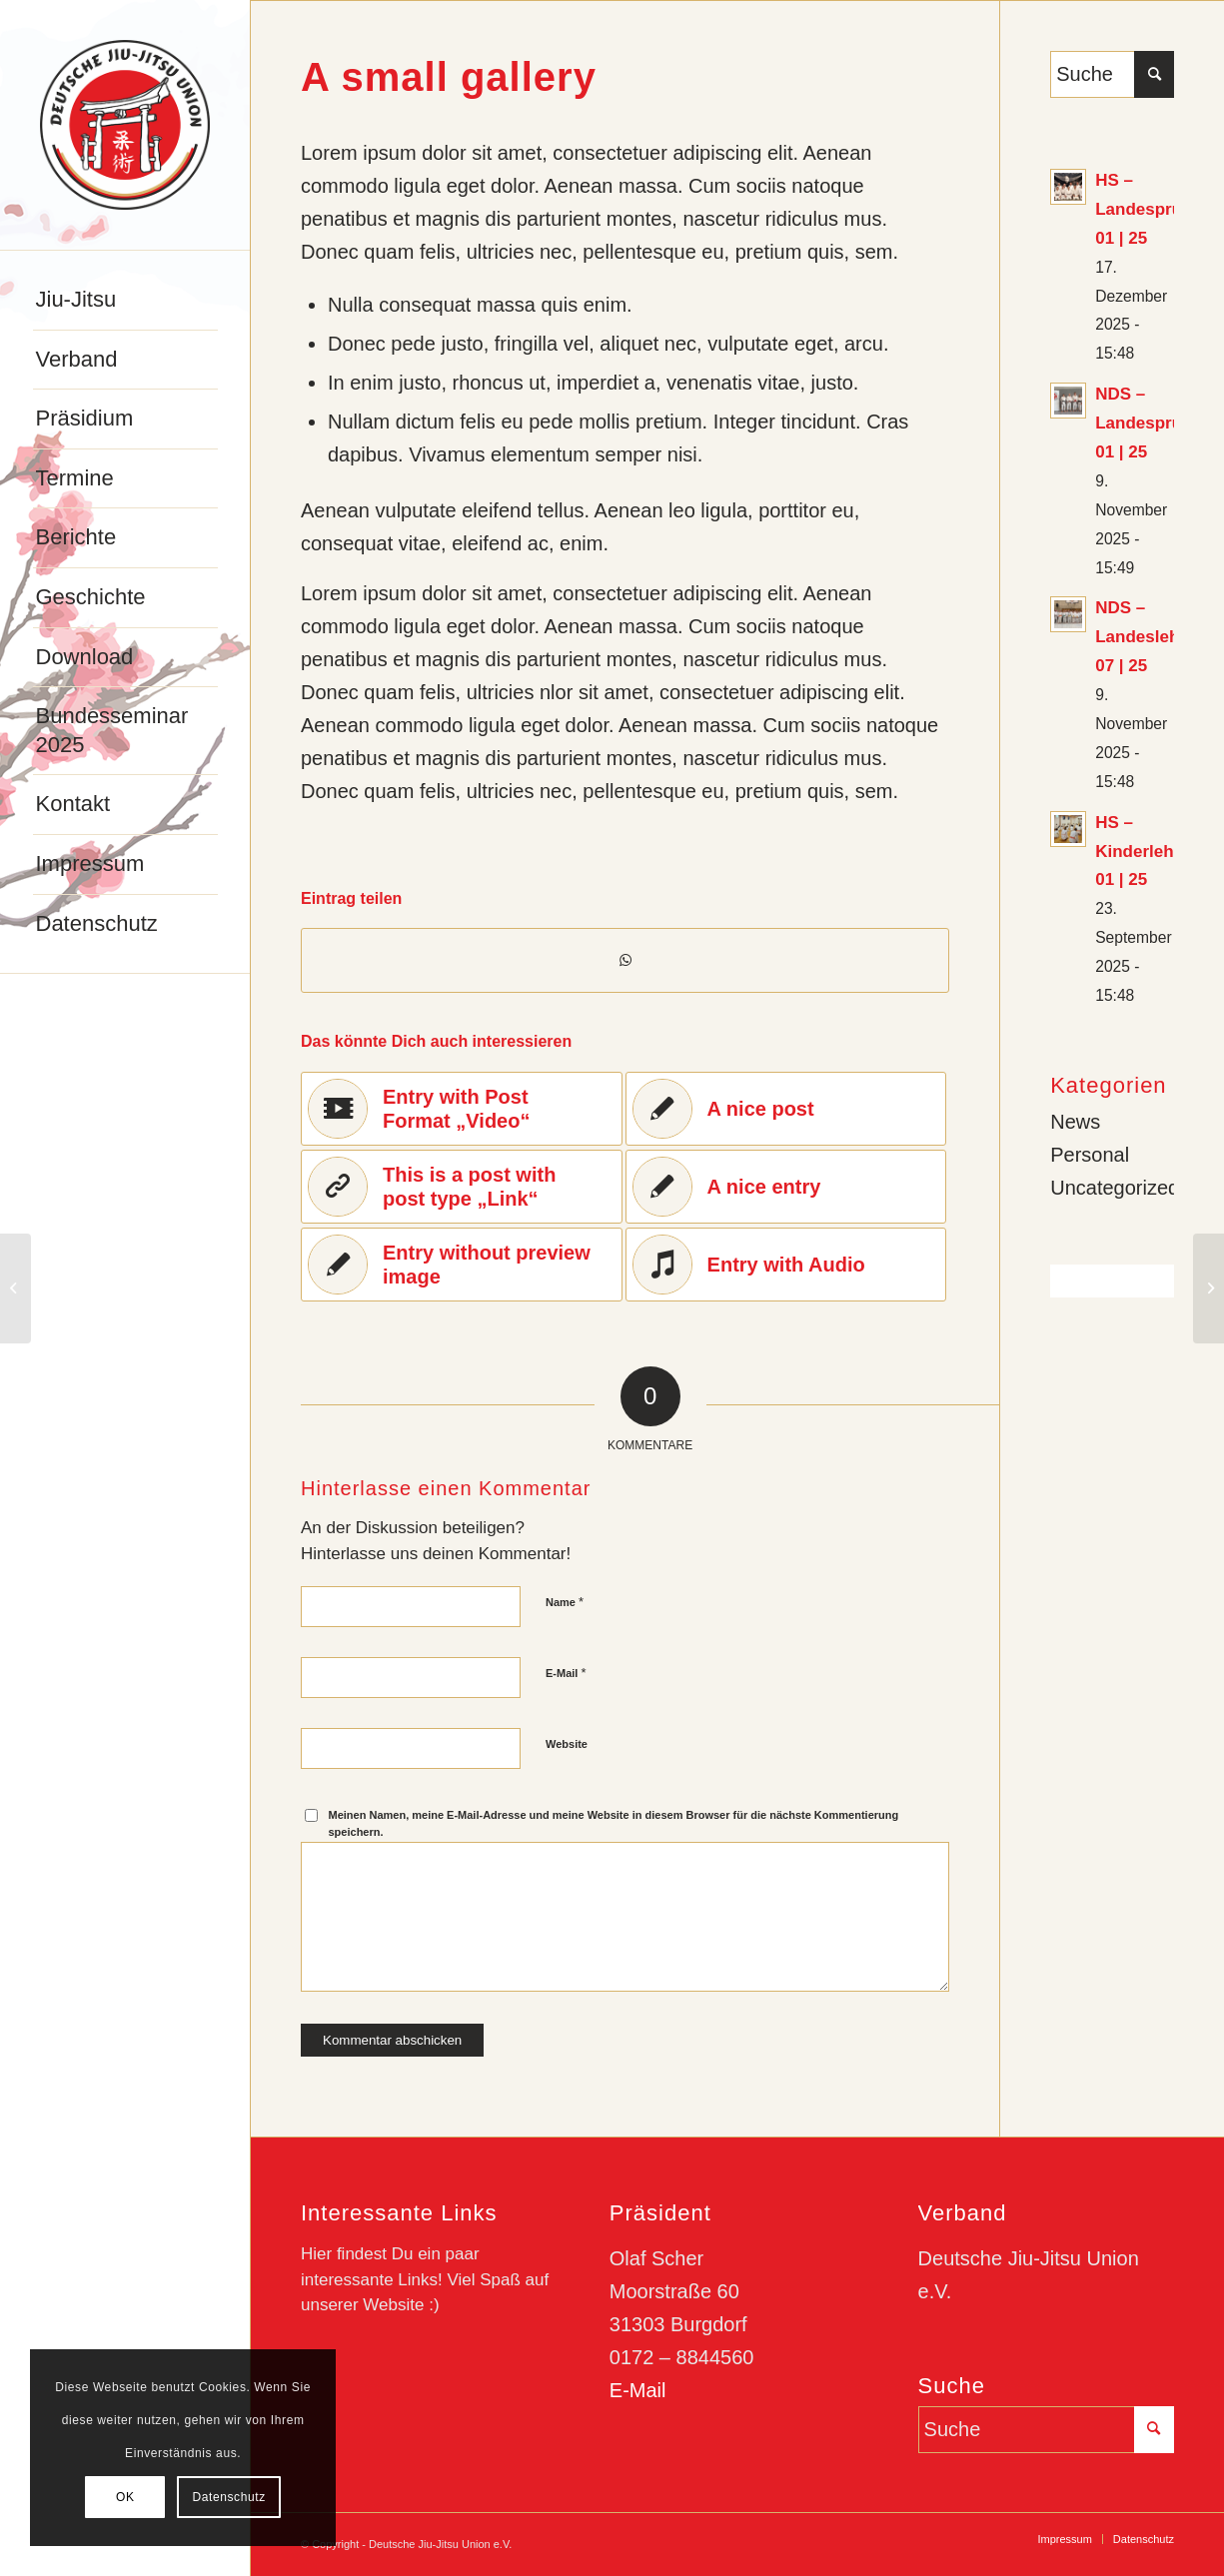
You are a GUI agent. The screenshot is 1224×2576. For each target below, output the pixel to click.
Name (565, 1601)
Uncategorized (1114, 1188)
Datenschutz (228, 2497)
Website (567, 1744)
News (1075, 1122)
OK (125, 2497)
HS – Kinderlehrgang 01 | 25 (1158, 851)
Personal (1089, 1155)
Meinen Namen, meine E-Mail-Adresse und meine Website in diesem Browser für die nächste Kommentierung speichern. (614, 1823)
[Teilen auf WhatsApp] (625, 960)
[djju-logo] (125, 125)
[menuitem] (125, 301)
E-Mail (566, 1672)
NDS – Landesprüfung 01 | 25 (1157, 423)
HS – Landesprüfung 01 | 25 (1157, 209)
